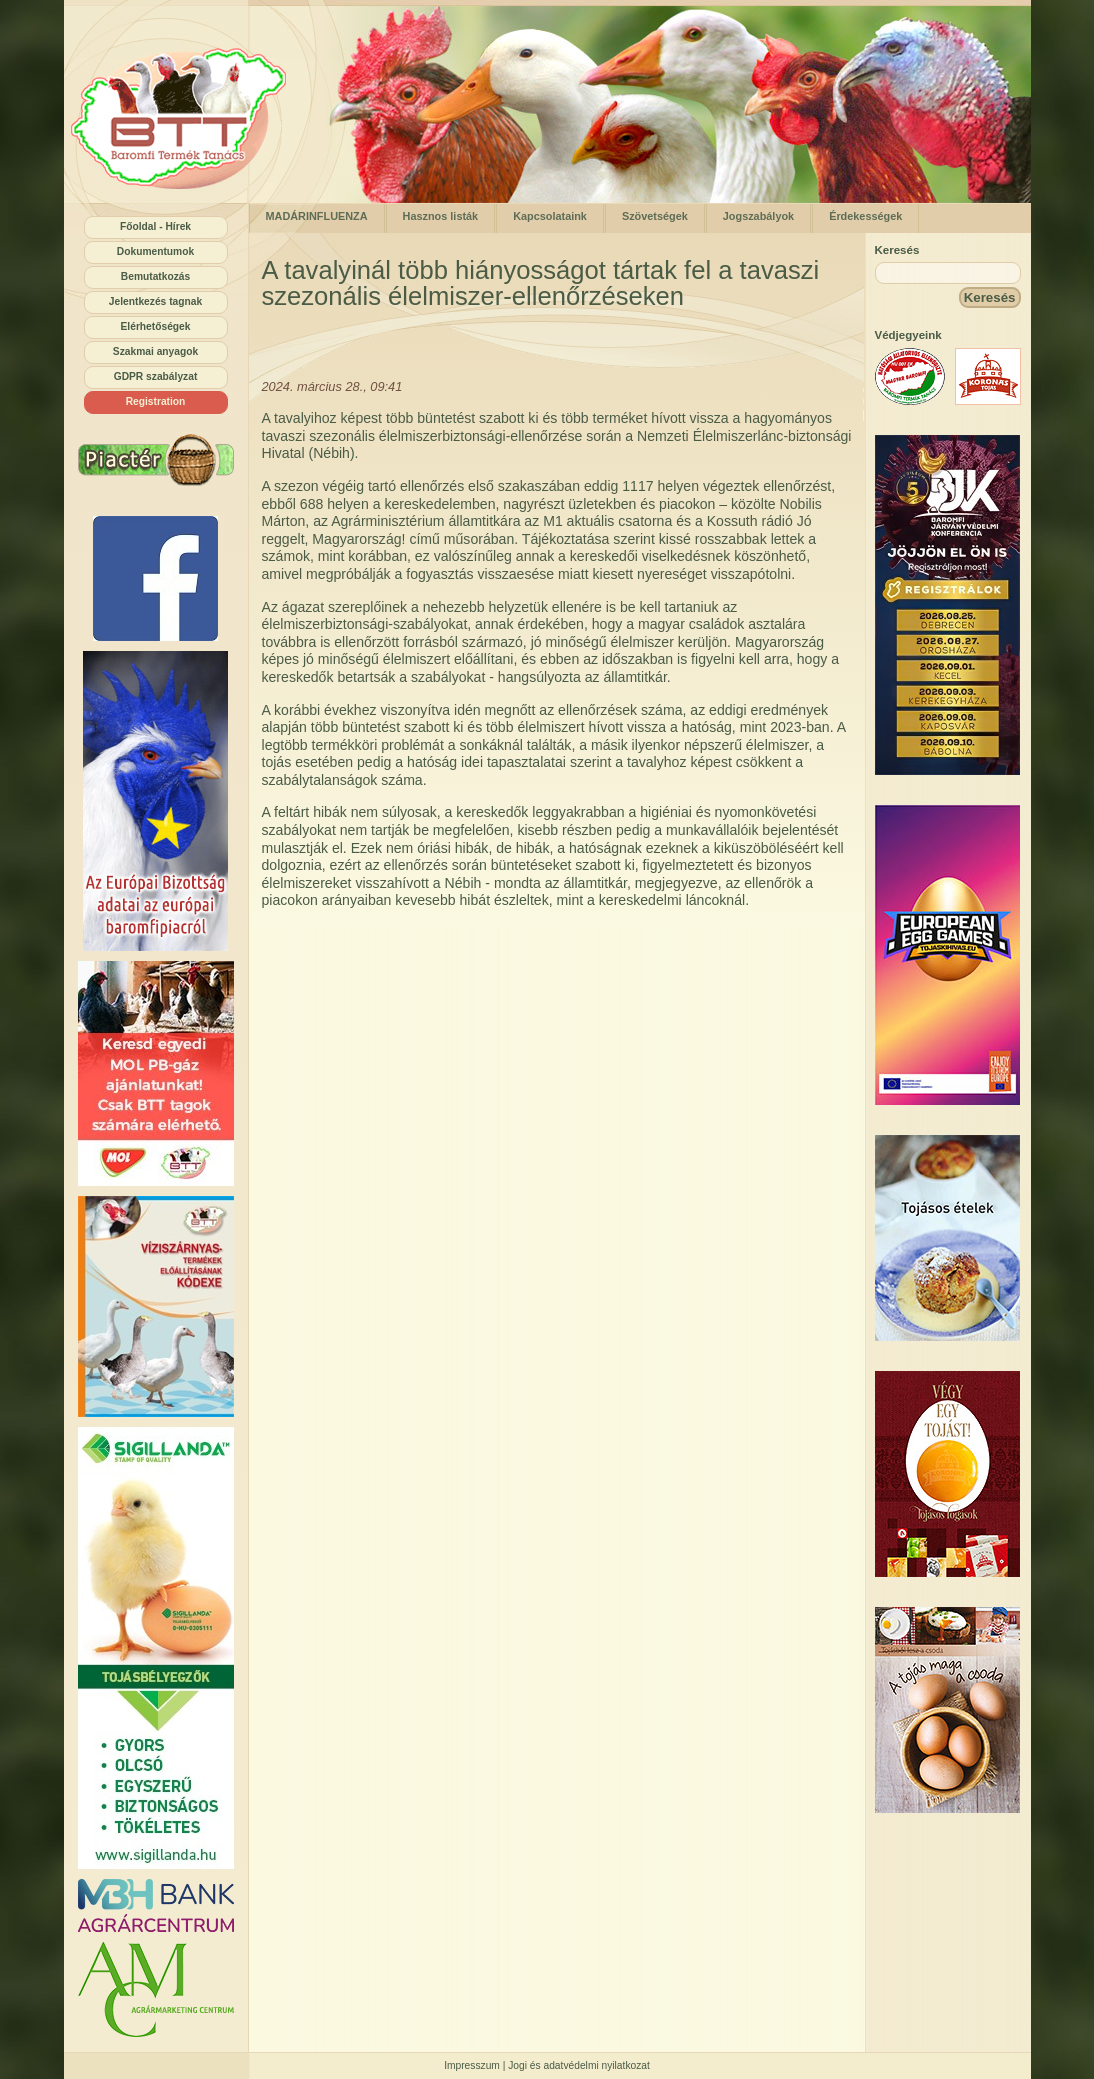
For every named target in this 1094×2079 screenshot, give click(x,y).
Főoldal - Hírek (155, 226)
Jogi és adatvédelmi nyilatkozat (579, 2065)
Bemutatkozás (155, 276)
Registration (156, 401)
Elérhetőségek (156, 326)
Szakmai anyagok (155, 351)
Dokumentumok (155, 251)
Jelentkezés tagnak (155, 301)
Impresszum (472, 2065)
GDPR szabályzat (156, 376)
